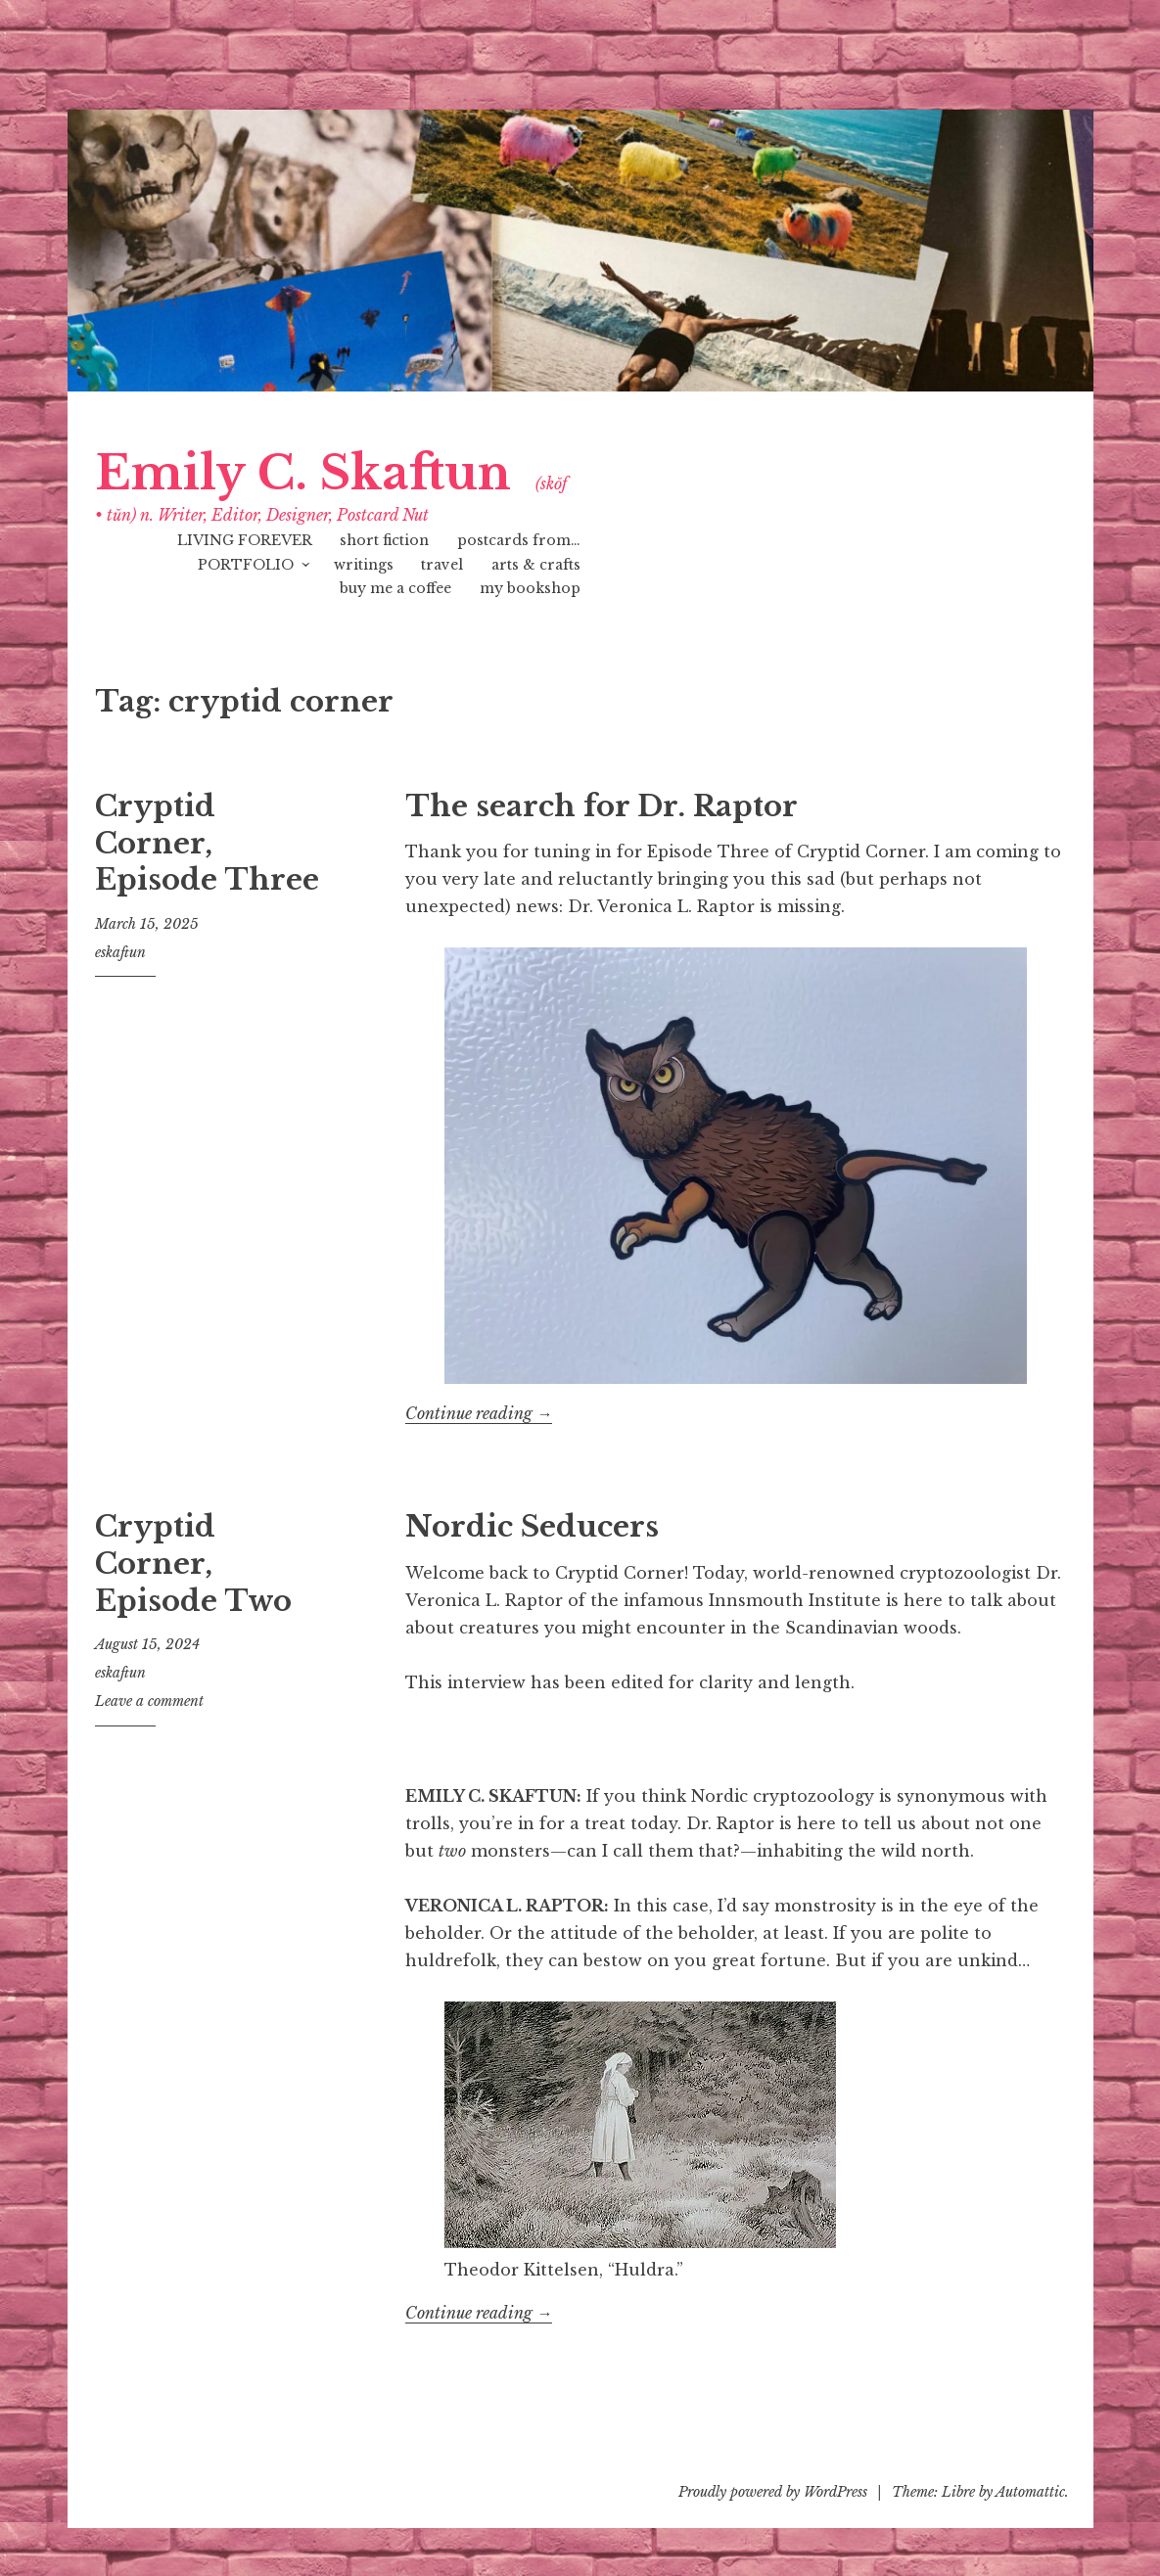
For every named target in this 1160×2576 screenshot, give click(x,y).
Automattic (1030, 2492)
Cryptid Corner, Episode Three (207, 843)
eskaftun (120, 952)
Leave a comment (149, 1701)
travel (442, 565)
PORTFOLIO (246, 565)
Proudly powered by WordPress (772, 2492)
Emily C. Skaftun (303, 473)
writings (364, 565)
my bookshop (530, 588)
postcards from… (518, 540)
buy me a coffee (395, 588)
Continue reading (478, 1413)
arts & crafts (535, 565)
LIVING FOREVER (244, 540)
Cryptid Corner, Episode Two (193, 1563)
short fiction (384, 540)
